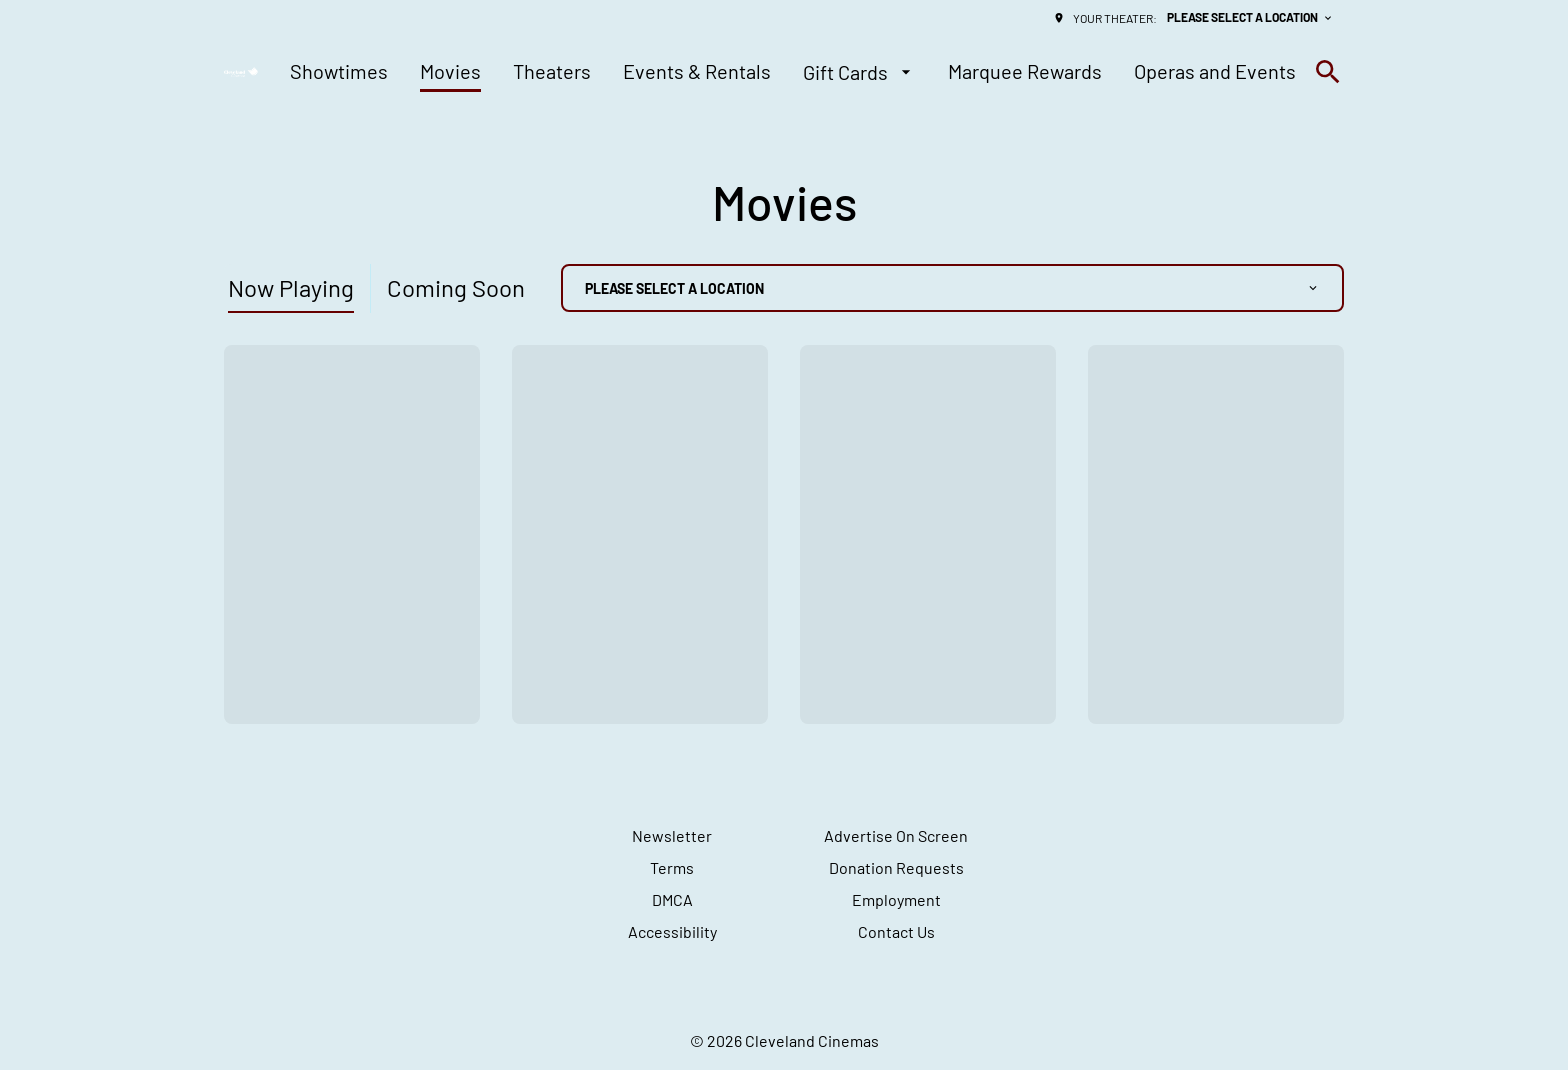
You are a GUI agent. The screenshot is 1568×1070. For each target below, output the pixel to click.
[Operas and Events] (1215, 72)
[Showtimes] (339, 72)
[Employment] (896, 900)
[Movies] (450, 72)
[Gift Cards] (859, 72)
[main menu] (793, 72)
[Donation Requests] (896, 868)
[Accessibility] (672, 932)
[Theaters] (552, 72)
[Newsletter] (672, 836)
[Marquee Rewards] (1025, 72)
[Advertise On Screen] (896, 836)
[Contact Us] (896, 932)
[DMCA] (672, 900)
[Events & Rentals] (697, 72)
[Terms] (672, 868)
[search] (1328, 72)
